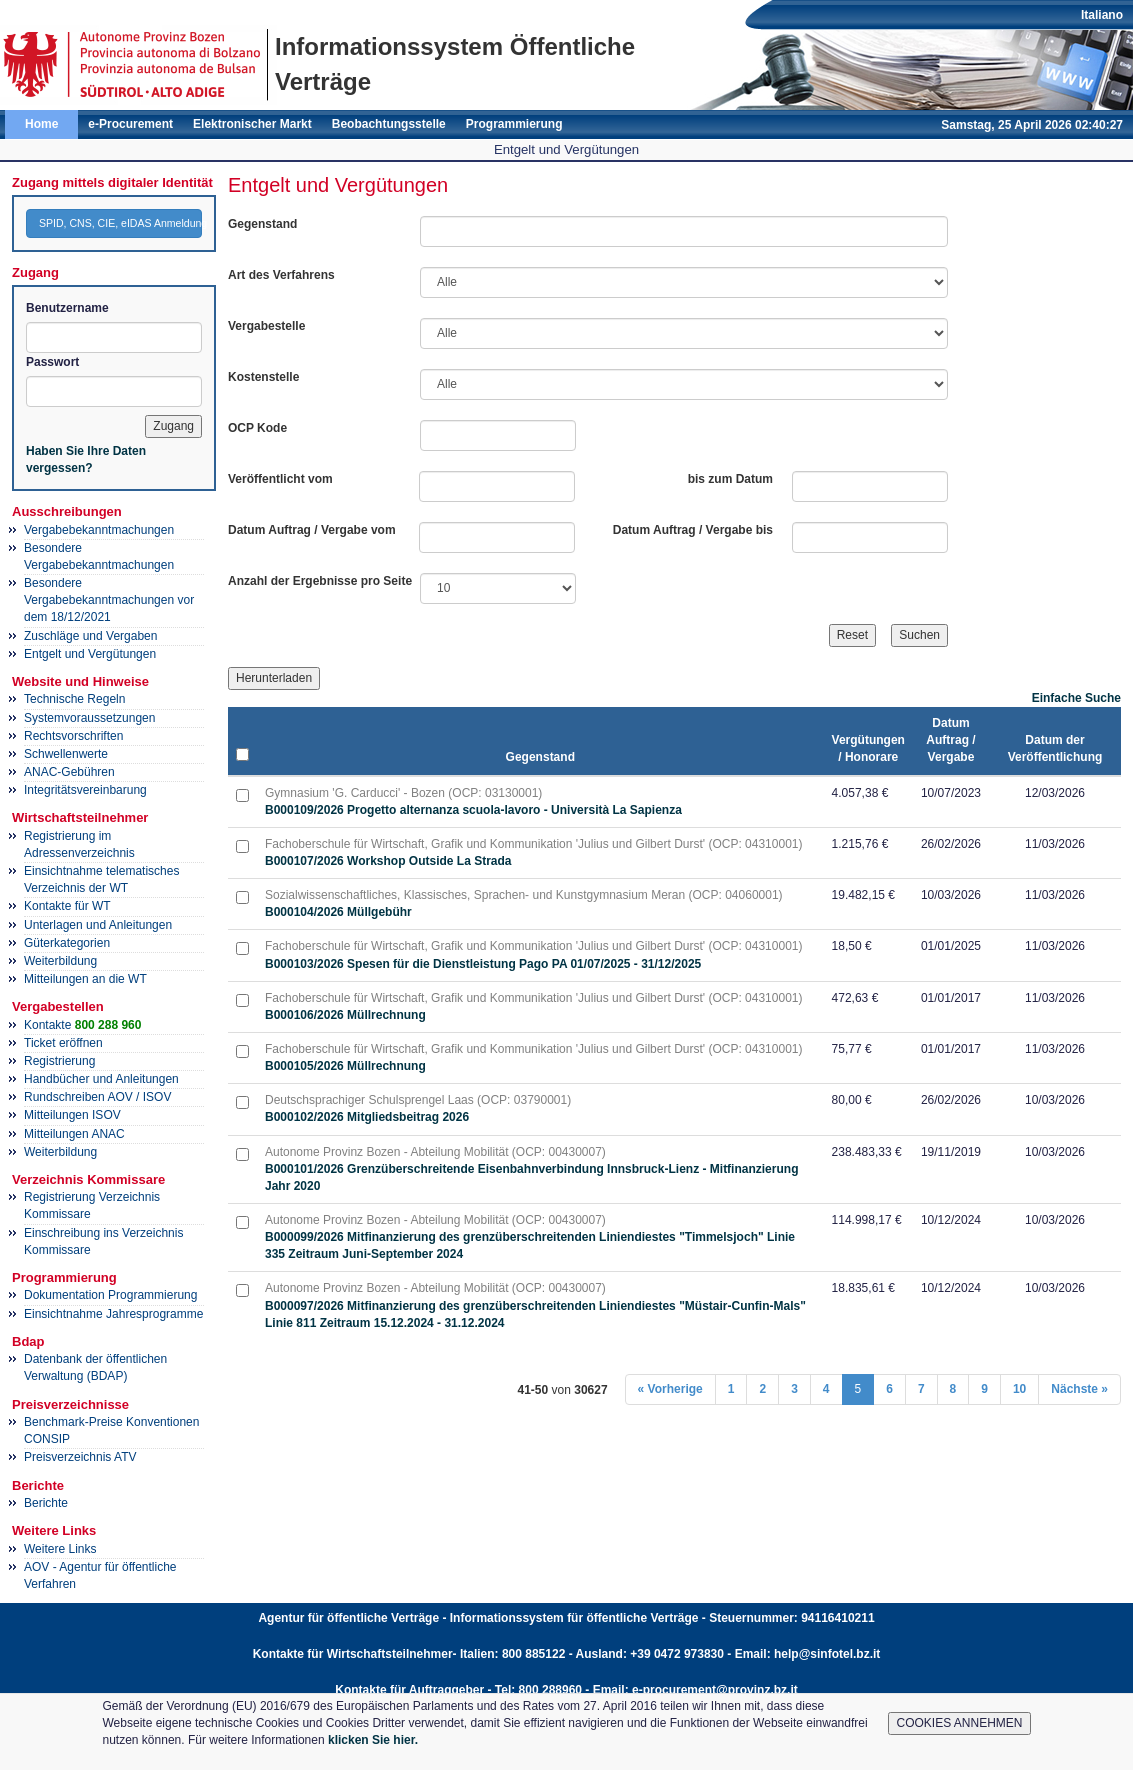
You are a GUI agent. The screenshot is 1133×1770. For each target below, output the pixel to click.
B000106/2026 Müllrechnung (345, 1015)
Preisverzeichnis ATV (80, 1457)
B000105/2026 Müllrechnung (345, 1066)
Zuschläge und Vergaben (90, 636)
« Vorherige (670, 1389)
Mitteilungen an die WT (85, 979)
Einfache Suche (1076, 698)
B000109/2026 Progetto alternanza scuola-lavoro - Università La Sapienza (473, 810)
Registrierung (59, 1061)
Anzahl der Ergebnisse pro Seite (320, 581)
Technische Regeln (74, 699)
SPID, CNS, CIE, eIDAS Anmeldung (120, 223)
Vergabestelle (266, 326)
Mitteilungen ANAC (74, 1134)
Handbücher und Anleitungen (101, 1079)
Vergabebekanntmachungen (99, 530)
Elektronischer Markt (252, 124)
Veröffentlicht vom (280, 479)
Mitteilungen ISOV (72, 1115)
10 (1019, 1389)
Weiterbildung (60, 961)
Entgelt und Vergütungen (90, 654)
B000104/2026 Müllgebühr (338, 912)
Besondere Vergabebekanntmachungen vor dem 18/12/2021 (109, 600)
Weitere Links (60, 1549)
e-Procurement (130, 124)
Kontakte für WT (67, 906)
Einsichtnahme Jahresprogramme (113, 1314)
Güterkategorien (67, 943)
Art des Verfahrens (281, 275)
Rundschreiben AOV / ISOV (97, 1097)
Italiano (1102, 15)
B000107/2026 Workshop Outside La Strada (388, 861)
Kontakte (82, 1025)
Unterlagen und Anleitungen (98, 925)
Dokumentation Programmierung (110, 1295)
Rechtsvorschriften (73, 736)
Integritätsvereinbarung (85, 790)
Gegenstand (262, 224)
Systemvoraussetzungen (89, 718)
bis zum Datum (730, 479)
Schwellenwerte (66, 754)
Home (41, 124)
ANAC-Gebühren (69, 772)
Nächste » (1079, 1389)
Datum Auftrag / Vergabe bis (693, 530)
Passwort (52, 362)
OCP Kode (257, 428)
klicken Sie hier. (373, 1740)
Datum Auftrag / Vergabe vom (312, 530)
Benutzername (67, 308)
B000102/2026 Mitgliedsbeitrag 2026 (367, 1117)
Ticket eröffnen (63, 1043)
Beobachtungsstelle (389, 124)
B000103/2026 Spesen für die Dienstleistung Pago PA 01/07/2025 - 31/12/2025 (483, 964)
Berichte (46, 1503)
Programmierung (514, 124)
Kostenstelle (263, 377)
